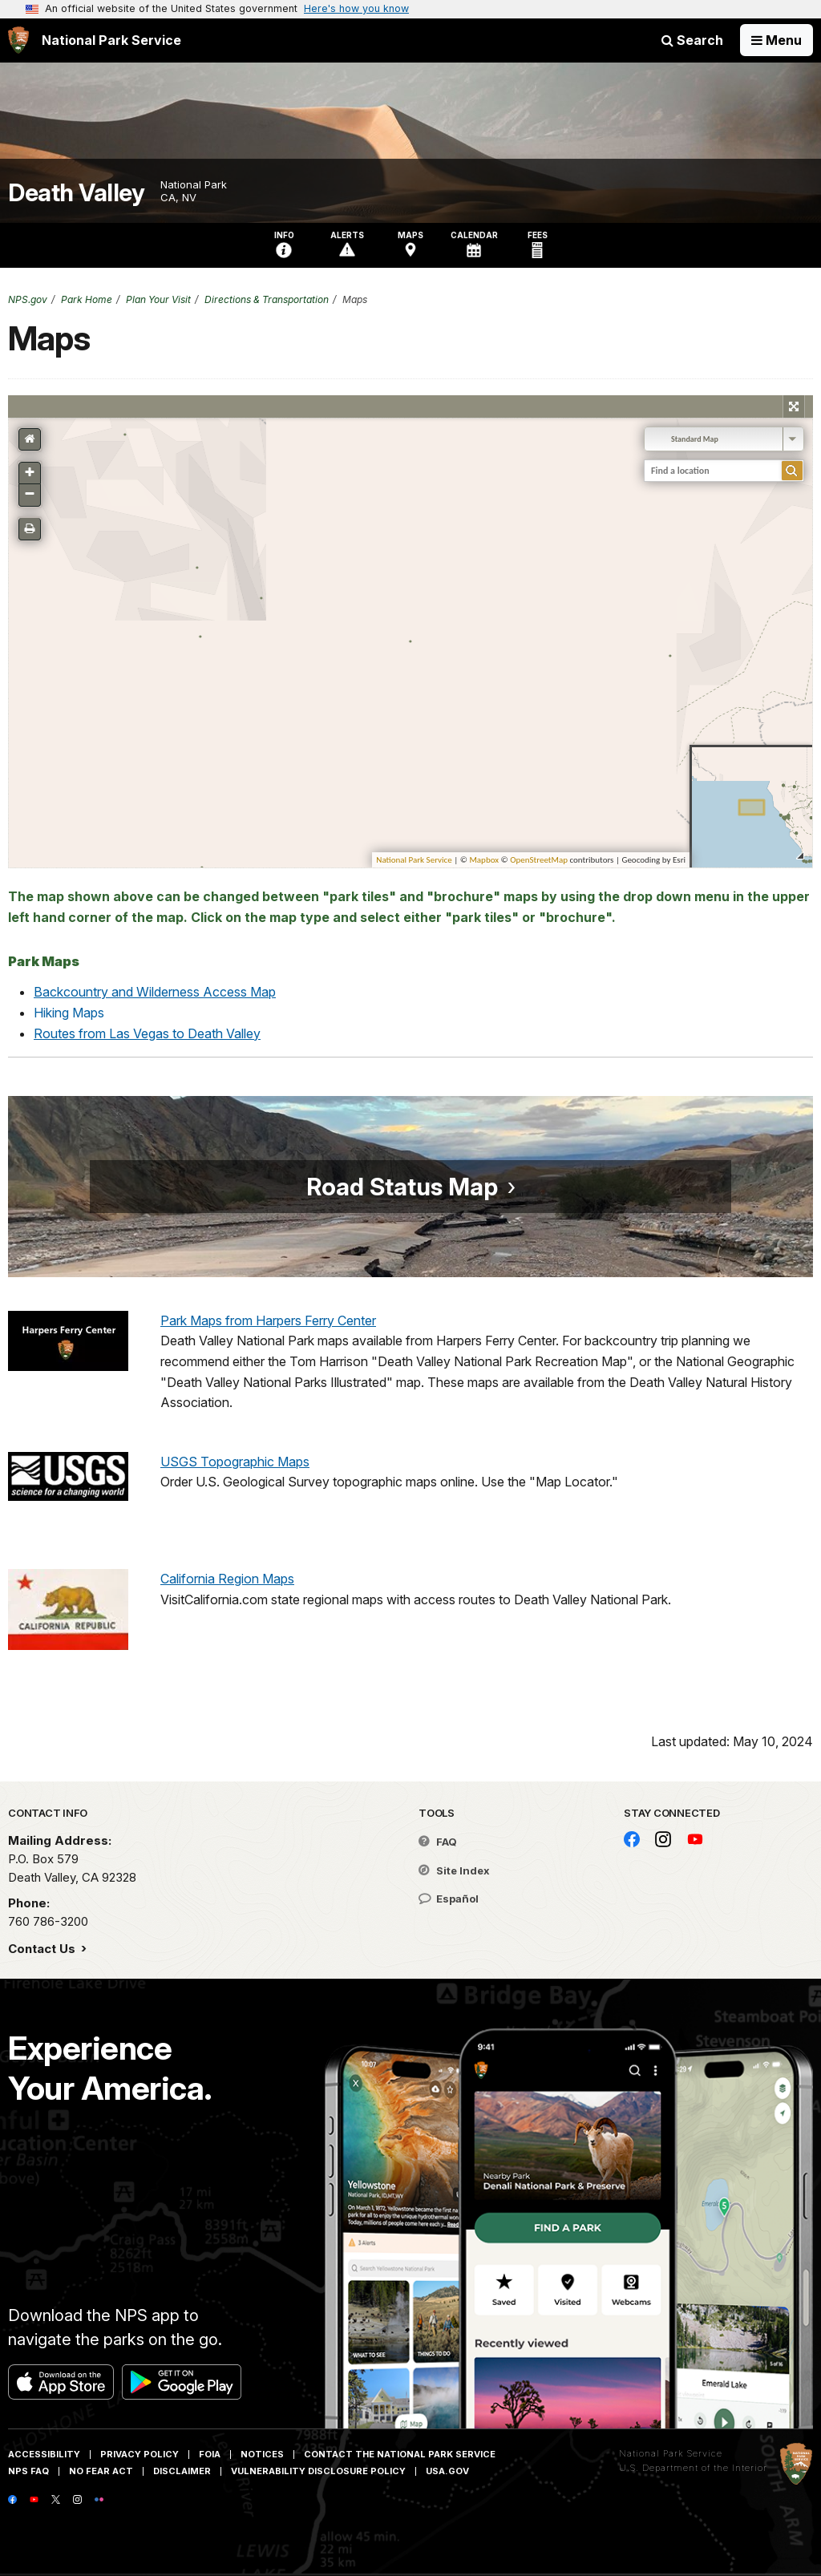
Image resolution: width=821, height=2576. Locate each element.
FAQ (438, 1841)
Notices (262, 2454)
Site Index (454, 1870)
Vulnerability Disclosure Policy (318, 2471)
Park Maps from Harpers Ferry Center (268, 1320)
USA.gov (447, 2471)
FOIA (209, 2454)
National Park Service (670, 2453)
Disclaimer (182, 2471)
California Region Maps (227, 1579)
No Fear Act (101, 2471)
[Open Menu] (776, 40)
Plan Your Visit (158, 299)
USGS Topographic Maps (234, 1462)
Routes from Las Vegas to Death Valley (147, 1033)
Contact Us (43, 1948)
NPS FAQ (28, 2471)
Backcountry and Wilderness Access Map (155, 992)
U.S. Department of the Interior (693, 2467)
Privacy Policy (139, 2454)
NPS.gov (27, 299)
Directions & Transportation (266, 299)
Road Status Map (402, 1186)
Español (449, 1898)
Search (692, 40)
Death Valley (76, 193)
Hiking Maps (69, 1013)
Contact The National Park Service (399, 2454)
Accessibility (44, 2454)
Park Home (86, 299)
